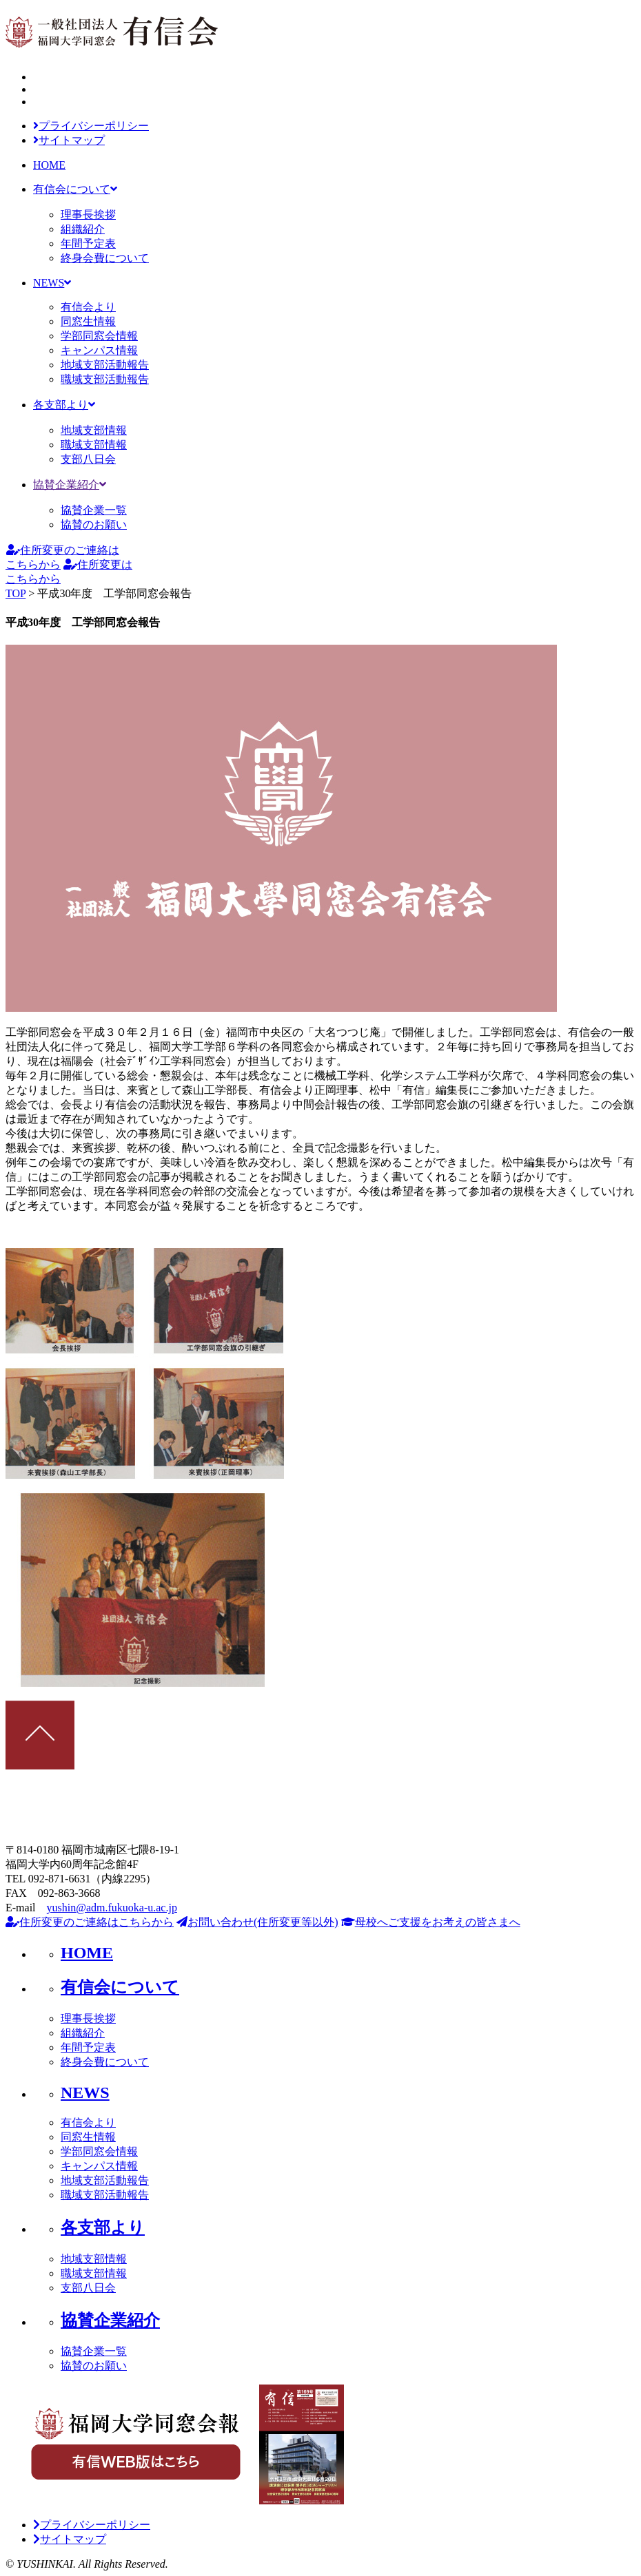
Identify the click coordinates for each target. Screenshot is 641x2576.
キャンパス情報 (99, 350)
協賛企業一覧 (94, 510)
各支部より (64, 405)
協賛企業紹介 (69, 484)
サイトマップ (69, 140)
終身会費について (105, 258)
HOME (49, 165)
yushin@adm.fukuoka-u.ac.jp (112, 1907)
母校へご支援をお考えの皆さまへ (430, 1922)
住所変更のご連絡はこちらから (90, 1922)
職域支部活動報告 (105, 379)
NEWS (52, 283)
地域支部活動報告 (105, 365)
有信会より (88, 307)
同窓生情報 (88, 321)
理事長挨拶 (88, 214)
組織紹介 (83, 229)
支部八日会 (88, 459)
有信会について (75, 189)
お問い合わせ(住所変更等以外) (257, 1922)
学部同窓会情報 (99, 336)
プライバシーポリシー (91, 126)
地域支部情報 (94, 430)
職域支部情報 (94, 444)
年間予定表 (88, 243)
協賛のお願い (94, 524)
